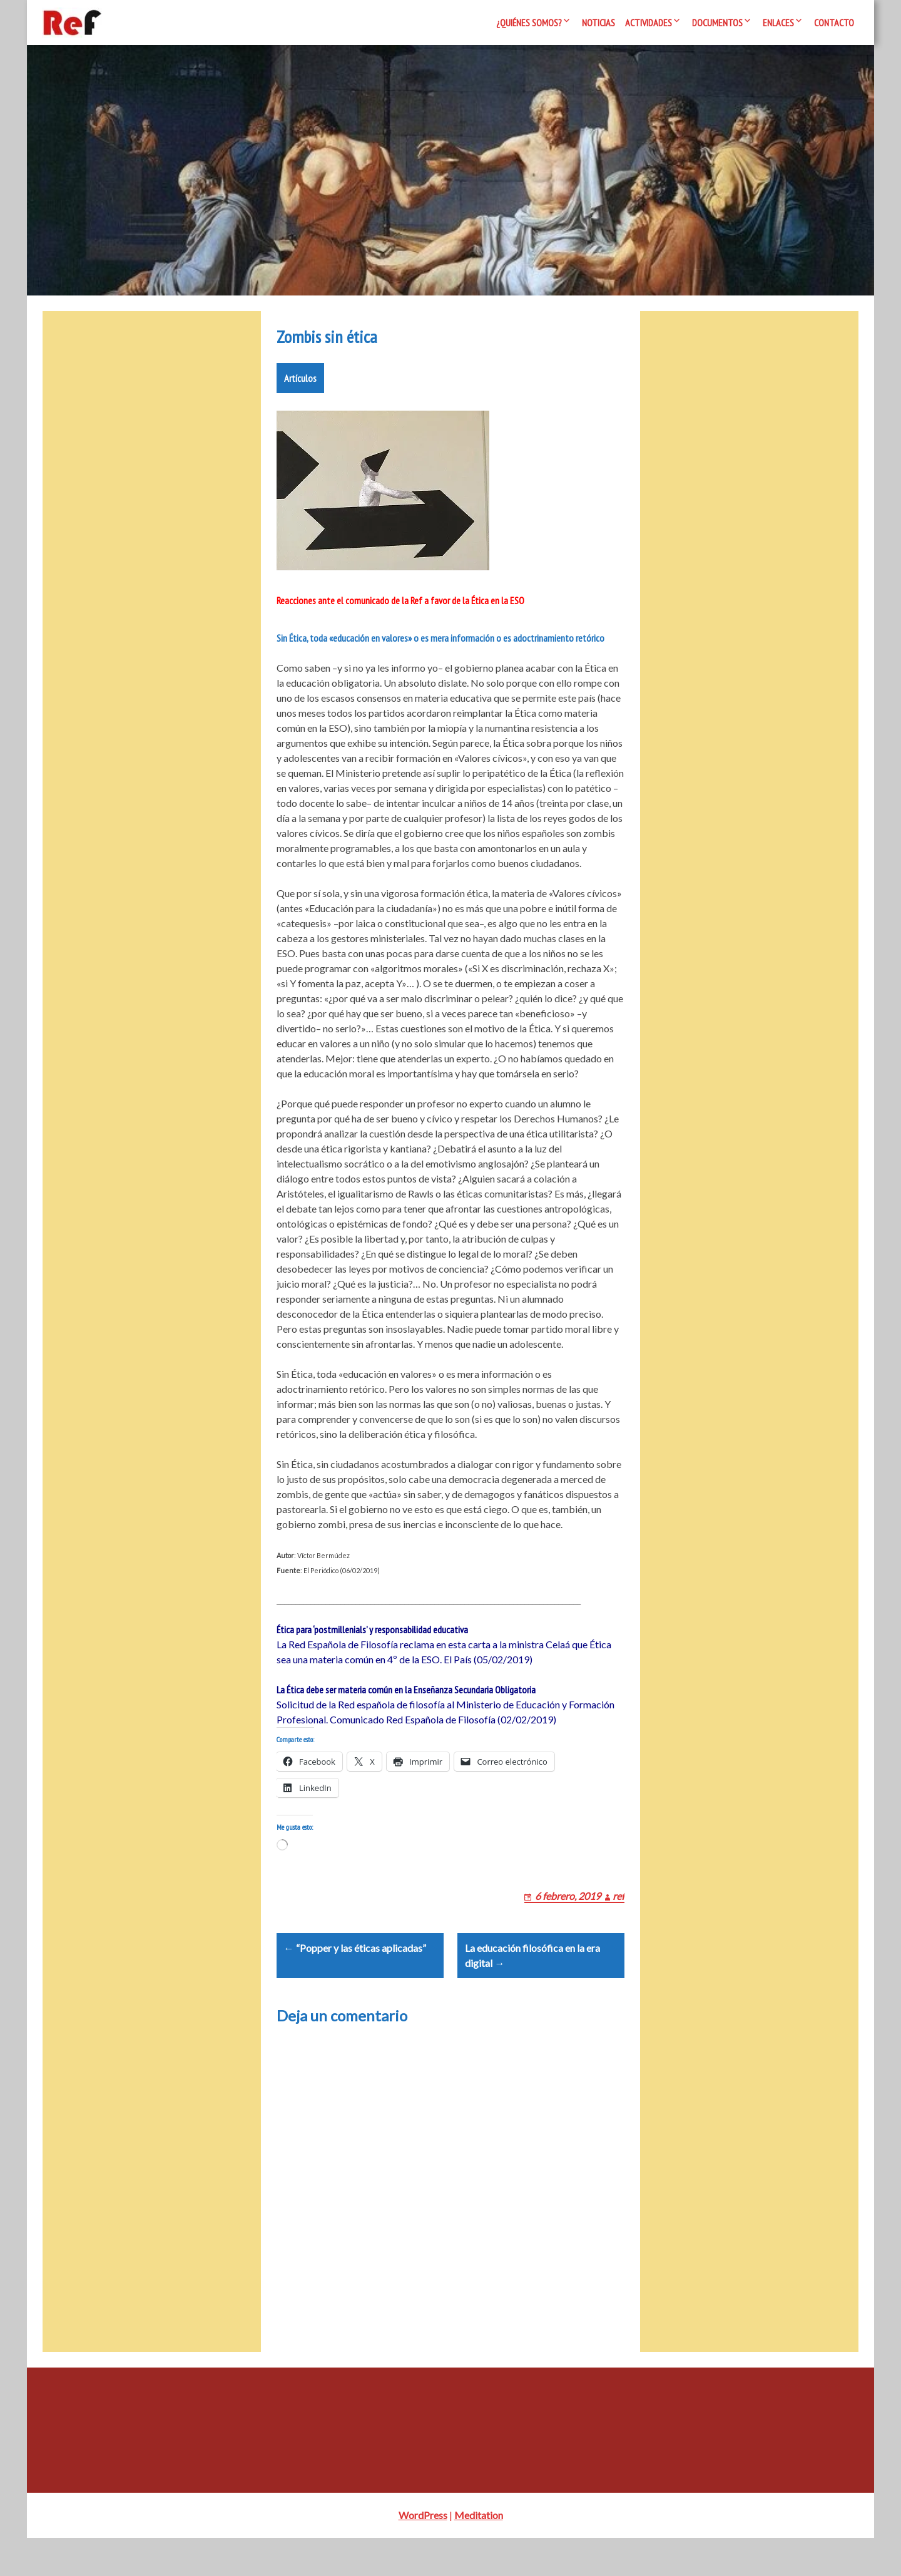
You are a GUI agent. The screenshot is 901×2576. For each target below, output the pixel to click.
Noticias (598, 22)
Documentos (717, 22)
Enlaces (778, 22)
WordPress (423, 2553)
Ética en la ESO (496, 608)
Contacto (834, 22)
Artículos (300, 385)
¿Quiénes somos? (529, 22)
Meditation (478, 2553)
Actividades (648, 22)
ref (618, 1918)
